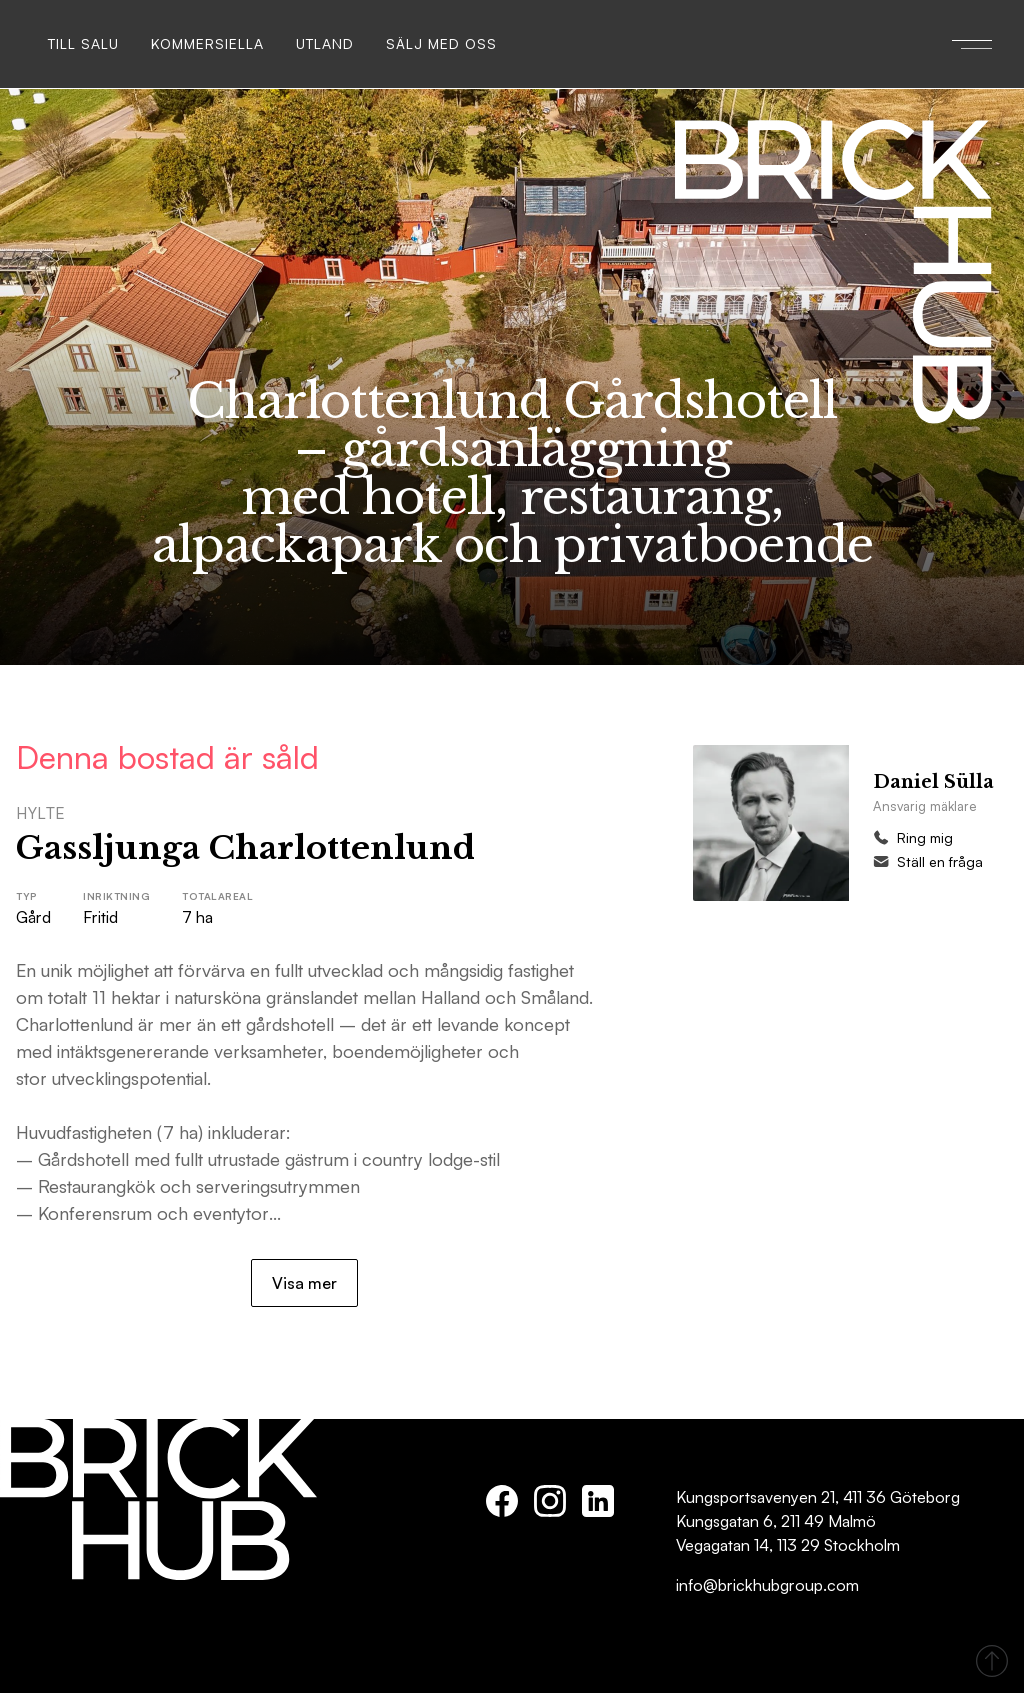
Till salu (83, 43)
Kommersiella (207, 43)
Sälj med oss (441, 43)
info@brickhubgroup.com (767, 1585)
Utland (325, 43)
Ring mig (925, 837)
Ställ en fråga (940, 861)
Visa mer (304, 1283)
